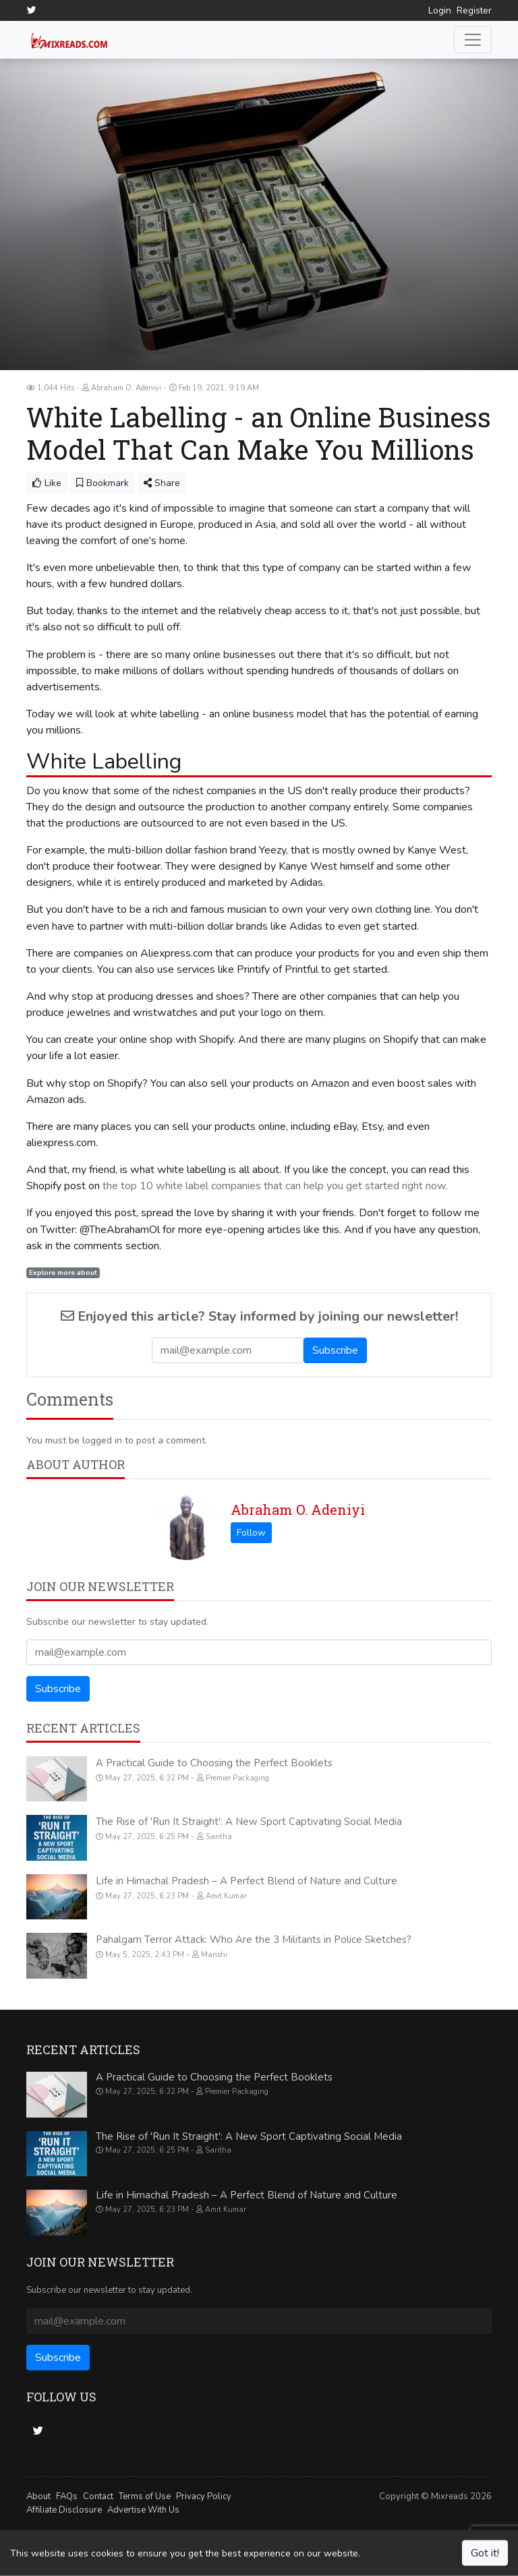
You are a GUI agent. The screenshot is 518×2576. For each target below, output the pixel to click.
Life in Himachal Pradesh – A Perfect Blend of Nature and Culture (246, 1881)
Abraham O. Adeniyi (298, 1509)
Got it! (485, 2553)
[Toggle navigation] (473, 39)
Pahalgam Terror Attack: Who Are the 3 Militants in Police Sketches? (253, 1939)
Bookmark (102, 482)
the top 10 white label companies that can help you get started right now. (275, 1185)
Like (46, 482)
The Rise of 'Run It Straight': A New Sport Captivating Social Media (249, 1821)
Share (162, 482)
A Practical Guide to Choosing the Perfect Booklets (214, 1763)
